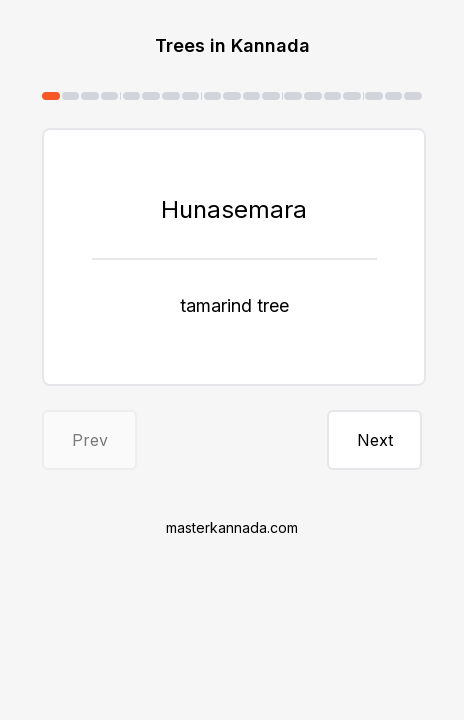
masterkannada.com (232, 527)
